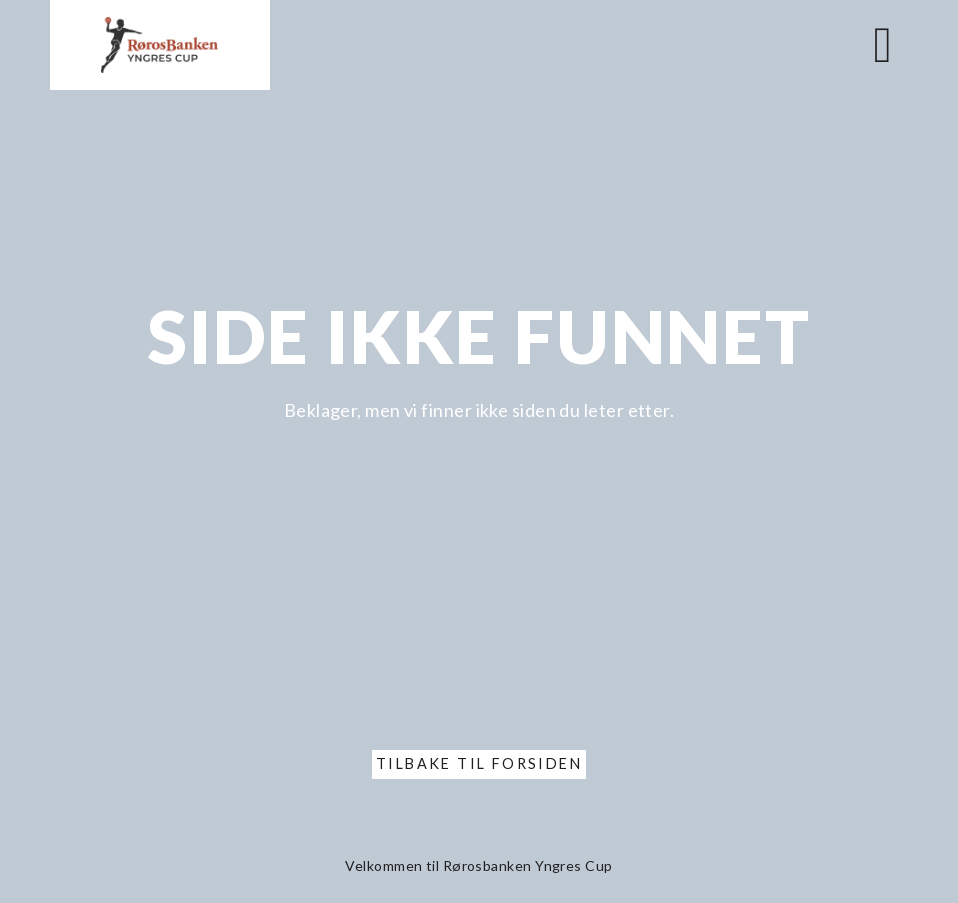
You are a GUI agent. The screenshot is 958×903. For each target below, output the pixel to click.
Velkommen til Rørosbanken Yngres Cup (478, 865)
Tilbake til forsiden (479, 763)
